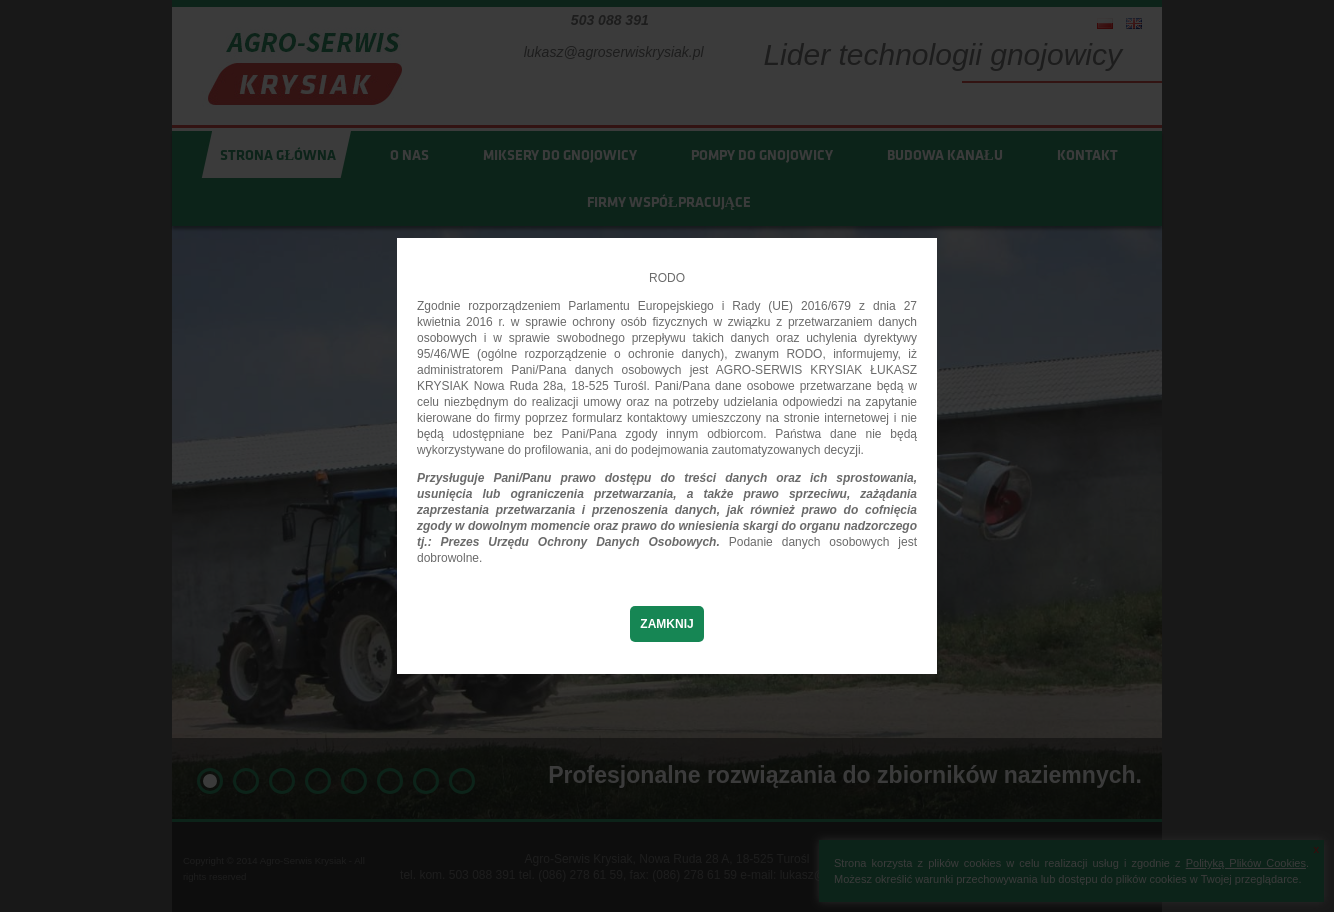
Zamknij (666, 624)
